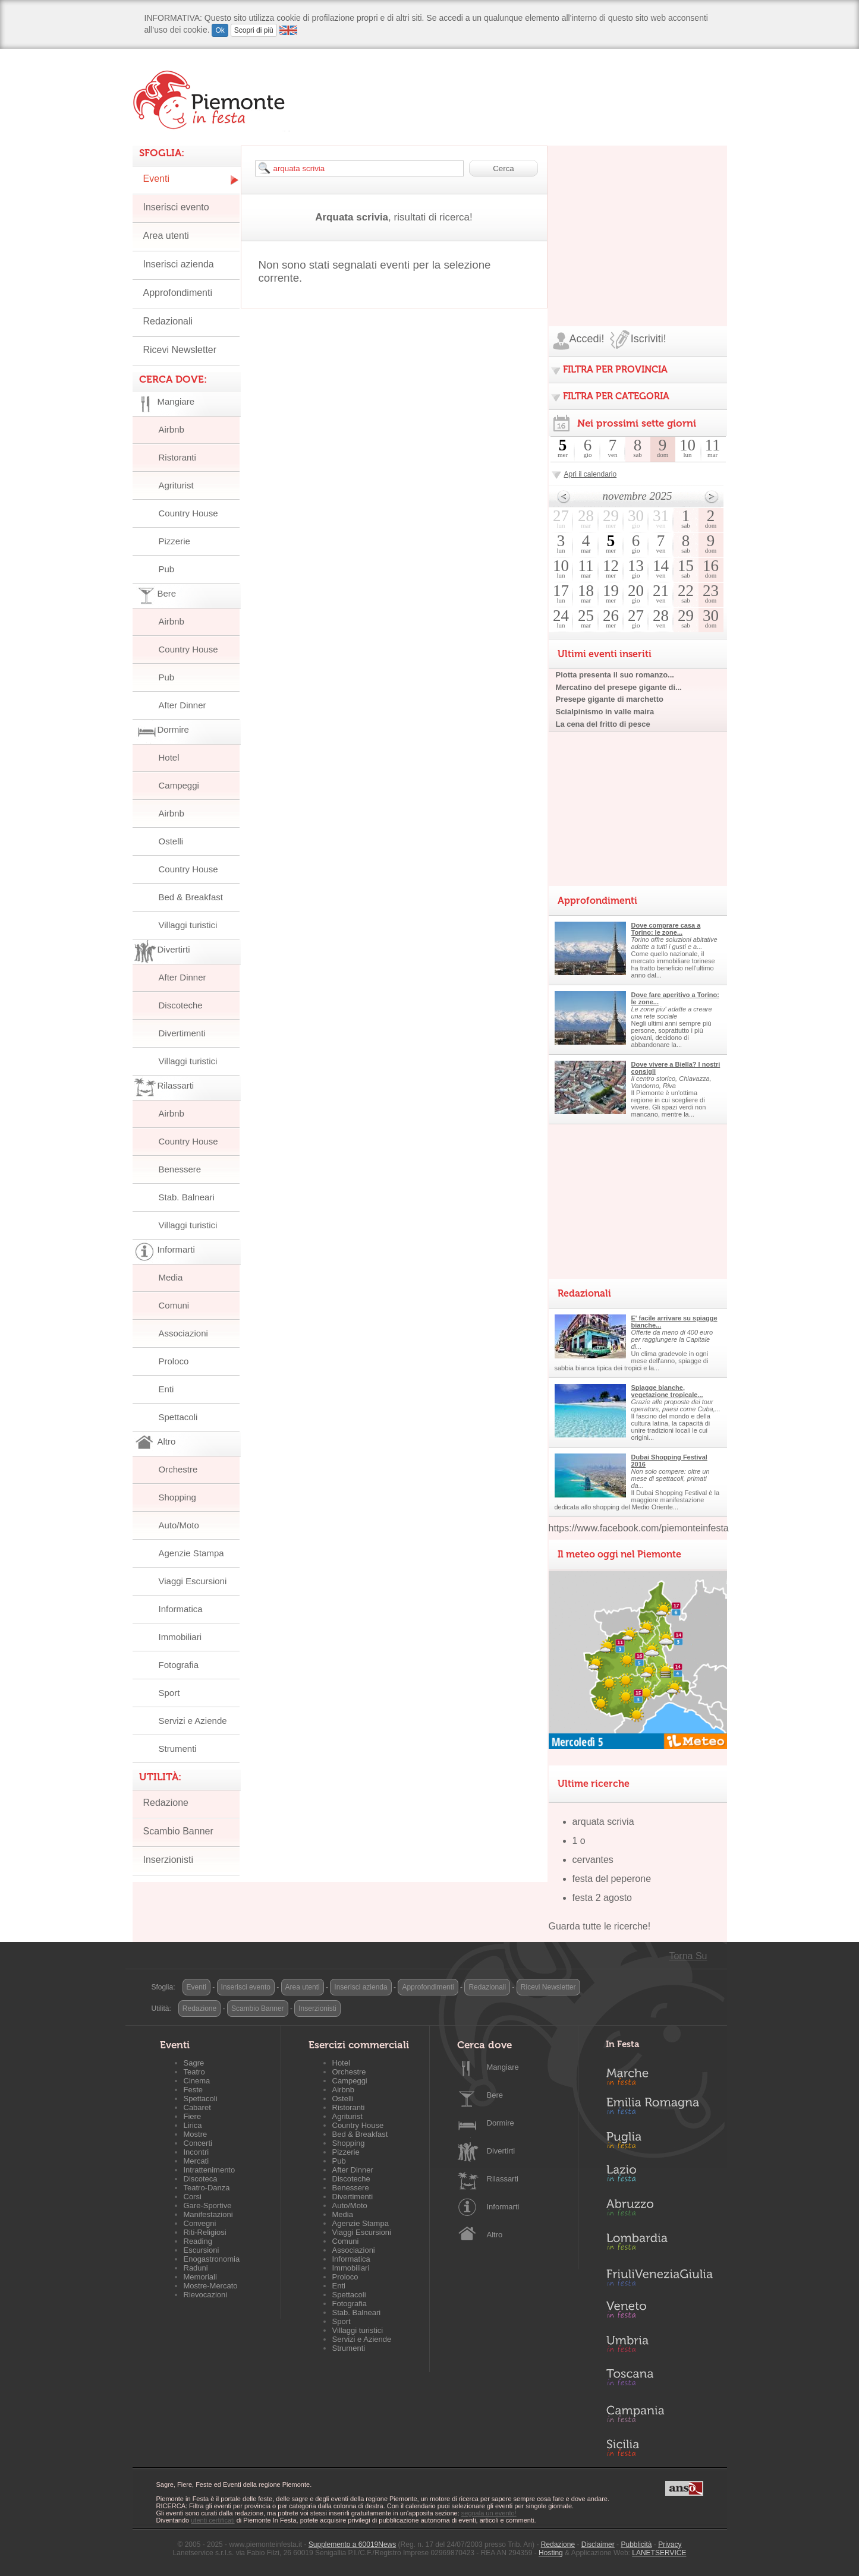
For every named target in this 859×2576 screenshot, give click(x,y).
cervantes (592, 1860)
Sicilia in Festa (659, 2448)
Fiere (193, 2116)
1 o (579, 1841)
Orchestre (178, 1469)
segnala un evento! (489, 2513)
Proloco (174, 1361)
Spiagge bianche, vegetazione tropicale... (667, 1391)
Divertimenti (182, 1033)
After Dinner (182, 705)
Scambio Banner (178, 1831)
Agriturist (176, 485)
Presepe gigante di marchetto (609, 699)
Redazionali (168, 321)
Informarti (503, 2206)
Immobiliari (180, 1637)
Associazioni (183, 1333)
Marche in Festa (659, 2075)
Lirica (193, 2125)
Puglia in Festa (659, 2143)
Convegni (200, 2223)
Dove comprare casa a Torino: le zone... (666, 929)
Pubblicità (636, 2544)
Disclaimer (598, 2544)
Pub (167, 569)
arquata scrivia (603, 1822)
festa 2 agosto (602, 1898)
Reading (198, 2241)
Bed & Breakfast (191, 897)
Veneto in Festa (659, 2312)
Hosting (551, 2553)
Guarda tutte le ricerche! (600, 1926)
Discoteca (201, 2178)
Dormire (500, 2122)
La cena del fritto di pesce (603, 724)
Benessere (180, 1169)
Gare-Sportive (208, 2205)
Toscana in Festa (659, 2380)
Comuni (174, 1305)
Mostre (195, 2134)
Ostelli (171, 841)
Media (171, 1277)
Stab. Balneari (187, 1197)
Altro (495, 2234)
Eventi (156, 179)
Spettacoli (178, 1417)
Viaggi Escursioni (193, 1581)
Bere (495, 2095)
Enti (166, 1389)
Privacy (669, 2544)
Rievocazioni (206, 2294)
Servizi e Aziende (193, 1721)
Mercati (196, 2160)
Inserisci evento (176, 207)
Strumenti (178, 1748)
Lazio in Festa (659, 2177)
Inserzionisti (168, 1860)
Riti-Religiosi (205, 2232)
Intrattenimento (209, 2169)
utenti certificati (212, 2520)
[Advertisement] (638, 220)
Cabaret (197, 2107)
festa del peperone (612, 1879)
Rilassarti (502, 2178)
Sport (169, 1693)
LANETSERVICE (659, 2553)
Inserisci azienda (178, 264)
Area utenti (166, 236)
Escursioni (201, 2250)
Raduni (196, 2267)
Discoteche (181, 1005)
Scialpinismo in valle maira (605, 711)
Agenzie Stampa (191, 1553)
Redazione (166, 1803)
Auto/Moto (179, 1525)
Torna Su (688, 1956)
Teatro (194, 2071)
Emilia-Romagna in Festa (659, 2109)
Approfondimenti (178, 293)
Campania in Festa (659, 2414)
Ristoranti (177, 457)
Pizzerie (174, 541)
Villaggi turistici (188, 925)
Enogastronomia (212, 2259)
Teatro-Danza (207, 2187)
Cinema (197, 2080)
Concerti (198, 2143)
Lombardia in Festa (659, 2244)
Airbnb (171, 429)
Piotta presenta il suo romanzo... (615, 674)
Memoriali (200, 2276)
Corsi (193, 2196)
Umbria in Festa (659, 2346)
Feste (193, 2089)
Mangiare (503, 2067)
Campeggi (179, 785)
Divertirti (501, 2150)
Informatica (181, 1609)
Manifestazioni (208, 2214)
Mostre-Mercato (211, 2285)
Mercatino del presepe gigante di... (619, 687)
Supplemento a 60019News (352, 2544)
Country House (188, 513)
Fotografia (179, 1665)
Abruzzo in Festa (659, 2210)
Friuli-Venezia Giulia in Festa (659, 2278)
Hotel (169, 757)
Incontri (196, 2152)
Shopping (177, 1497)
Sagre (194, 2062)
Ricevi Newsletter (180, 350)
